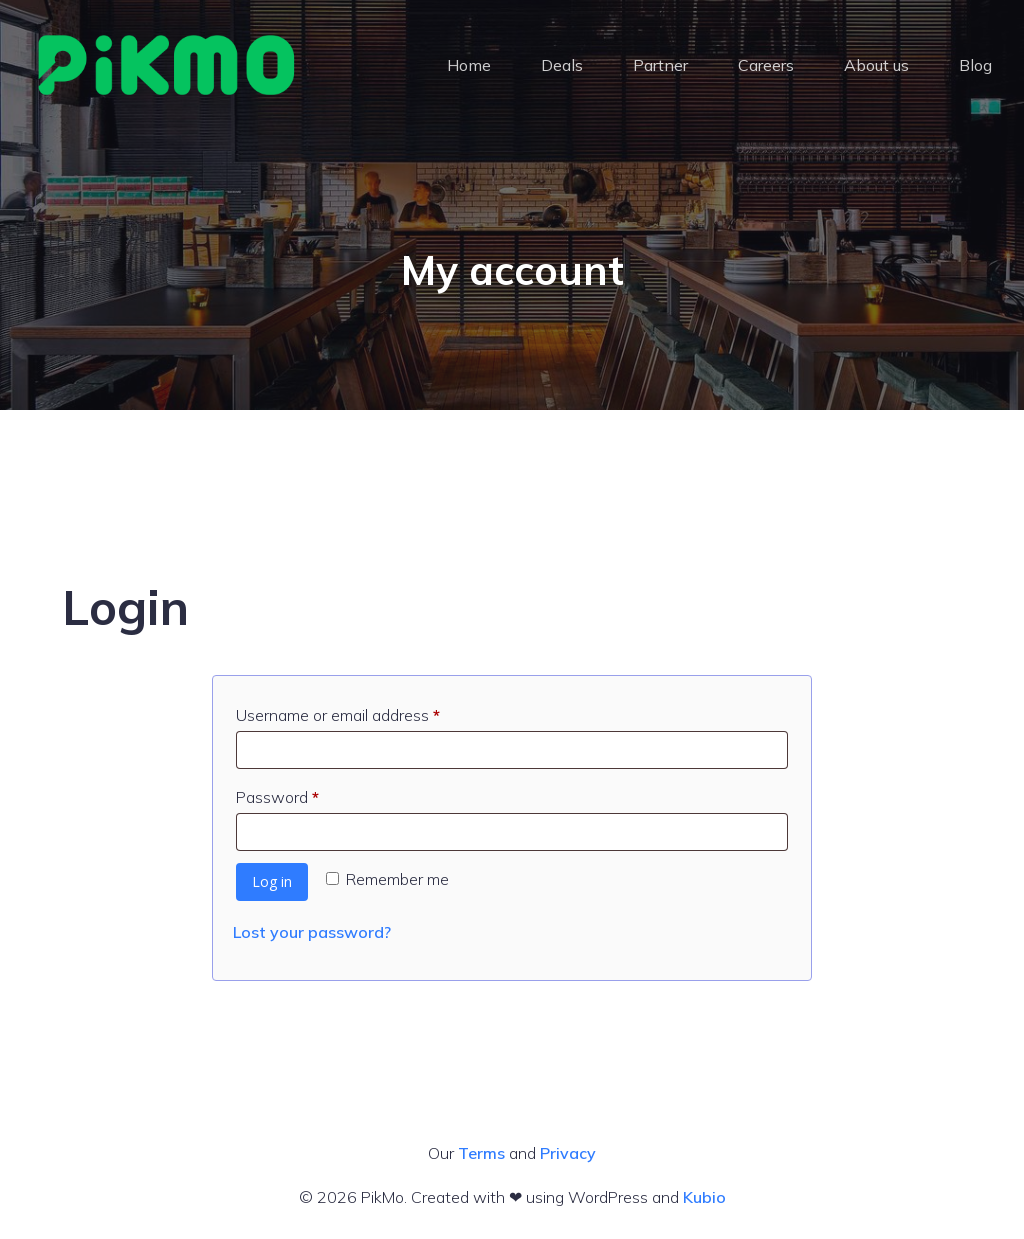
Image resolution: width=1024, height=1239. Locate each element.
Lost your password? (312, 932)
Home (469, 65)
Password (308, 794)
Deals (562, 65)
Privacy (568, 1153)
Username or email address (369, 712)
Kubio (704, 1197)
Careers (766, 65)
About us (876, 65)
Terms (481, 1153)
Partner (660, 65)
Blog (975, 65)
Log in (272, 881)
